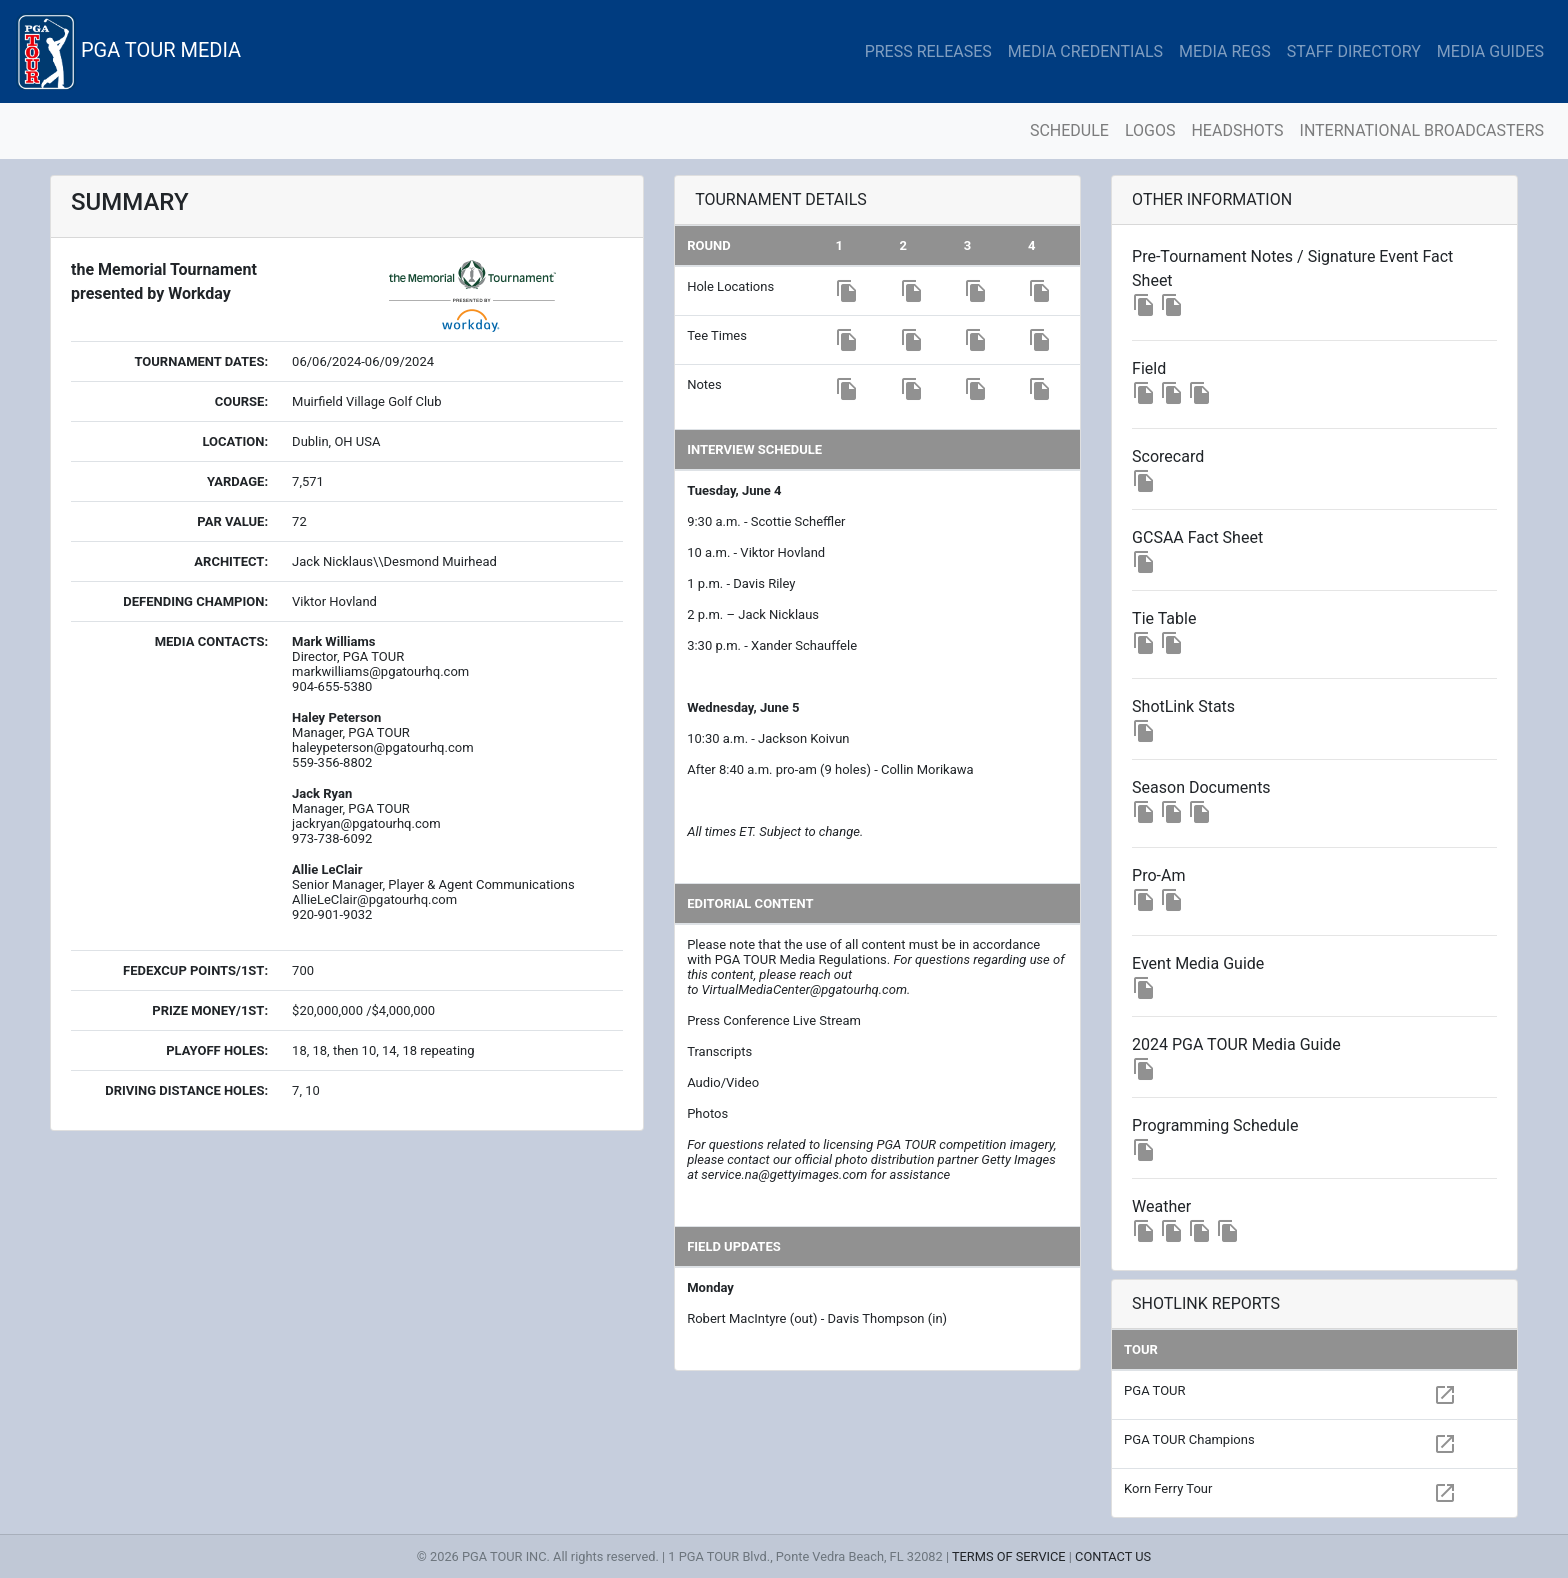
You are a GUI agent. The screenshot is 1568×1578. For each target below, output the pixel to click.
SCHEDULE (1069, 130)
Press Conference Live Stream (774, 1020)
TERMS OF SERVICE (1009, 1556)
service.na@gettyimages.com (784, 1174)
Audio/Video (723, 1082)
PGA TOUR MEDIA (128, 51)
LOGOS (1150, 130)
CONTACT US (1113, 1556)
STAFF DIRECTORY (1354, 51)
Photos (707, 1113)
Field (1149, 368)
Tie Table (1164, 618)
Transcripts (719, 1051)
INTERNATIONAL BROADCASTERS (1422, 130)
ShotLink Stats (1183, 706)
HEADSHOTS (1237, 130)
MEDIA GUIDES (1490, 51)
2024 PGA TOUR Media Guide (1236, 1044)
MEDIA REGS (1225, 51)
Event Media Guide (1198, 963)
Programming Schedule (1215, 1125)
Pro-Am (1158, 875)
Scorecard (1168, 456)
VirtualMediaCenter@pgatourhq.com (804, 989)
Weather (1161, 1206)
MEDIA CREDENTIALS (1085, 51)
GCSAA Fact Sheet (1197, 537)
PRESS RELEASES (928, 51)
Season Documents (1201, 787)
